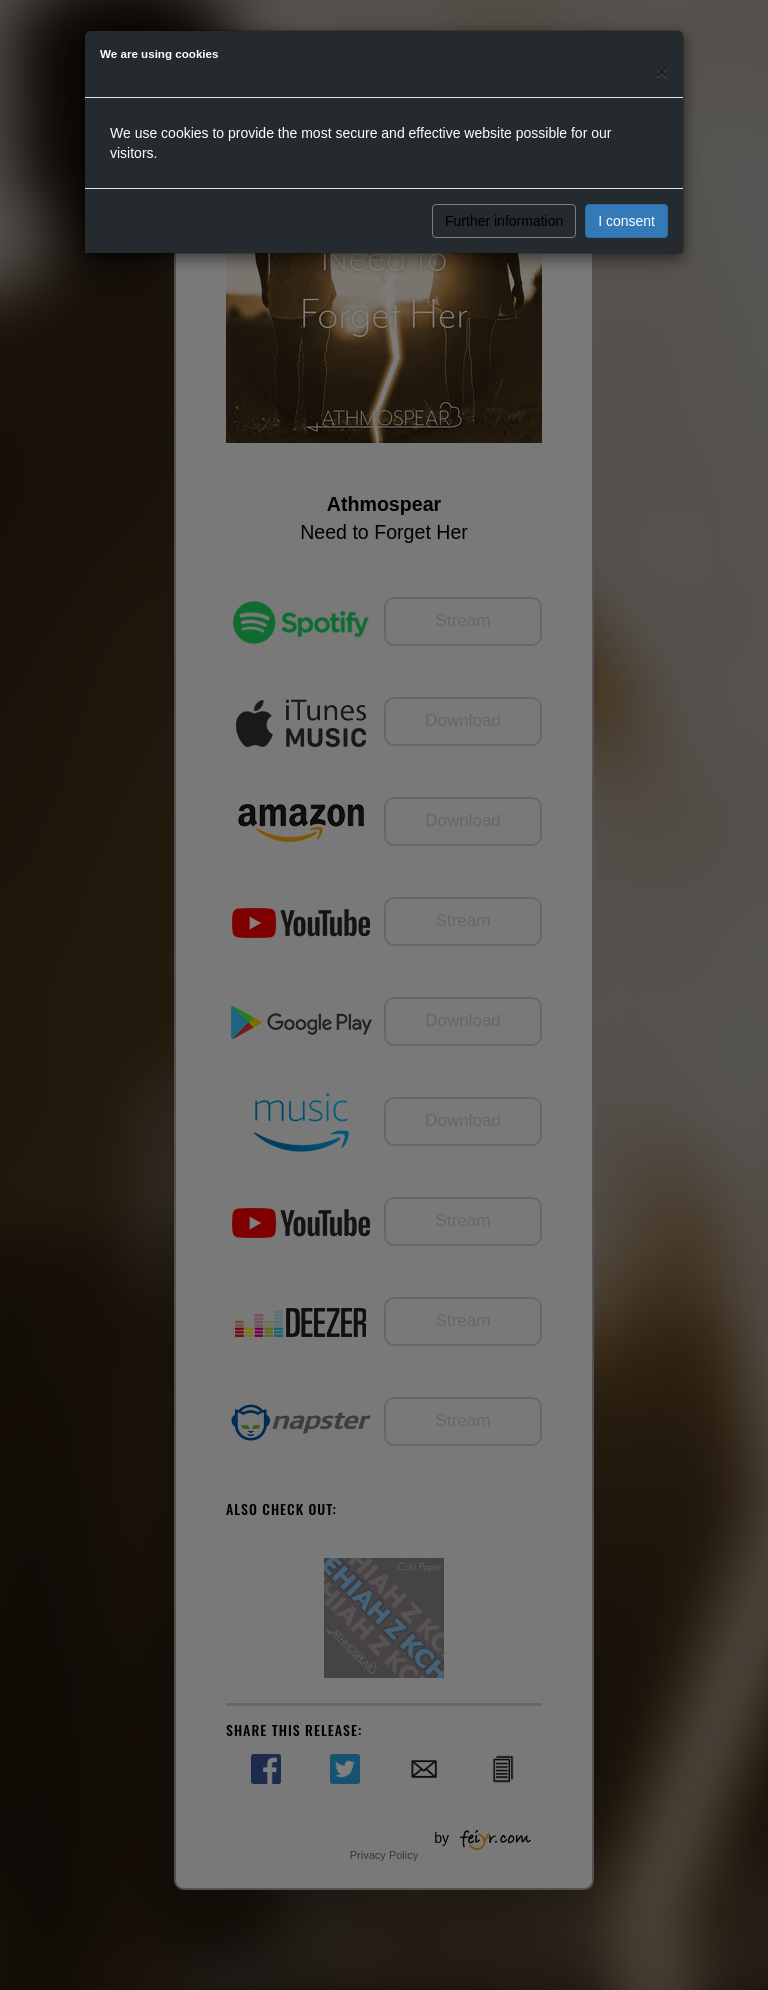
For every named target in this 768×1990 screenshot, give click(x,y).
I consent (626, 221)
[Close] (662, 71)
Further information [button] (504, 221)
